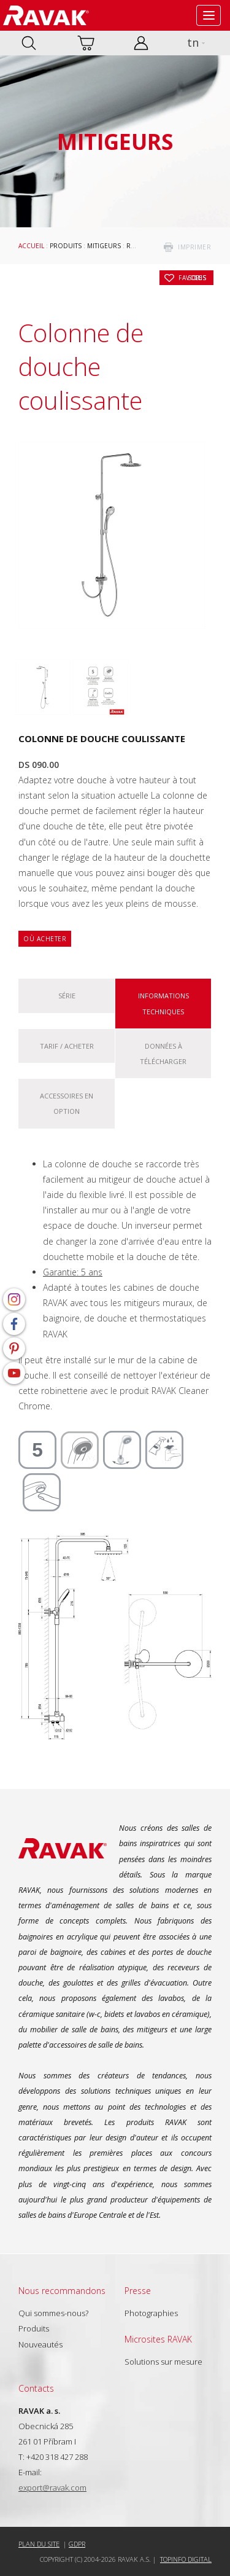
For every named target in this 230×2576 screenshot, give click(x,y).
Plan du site (38, 2543)
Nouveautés (40, 2344)
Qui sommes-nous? (53, 2313)
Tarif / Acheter (67, 1046)
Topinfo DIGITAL (186, 2559)
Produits (66, 245)
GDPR (77, 2543)
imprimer (194, 247)
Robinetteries (150, 245)
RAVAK (46, 15)
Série (66, 995)
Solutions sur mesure (163, 2361)
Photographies (151, 2313)
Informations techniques (163, 1003)
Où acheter (44, 938)
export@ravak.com (52, 2487)
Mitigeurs (104, 245)
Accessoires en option (66, 1103)
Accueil (31, 245)
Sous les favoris (192, 277)
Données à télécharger (163, 1053)
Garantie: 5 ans (72, 1272)
